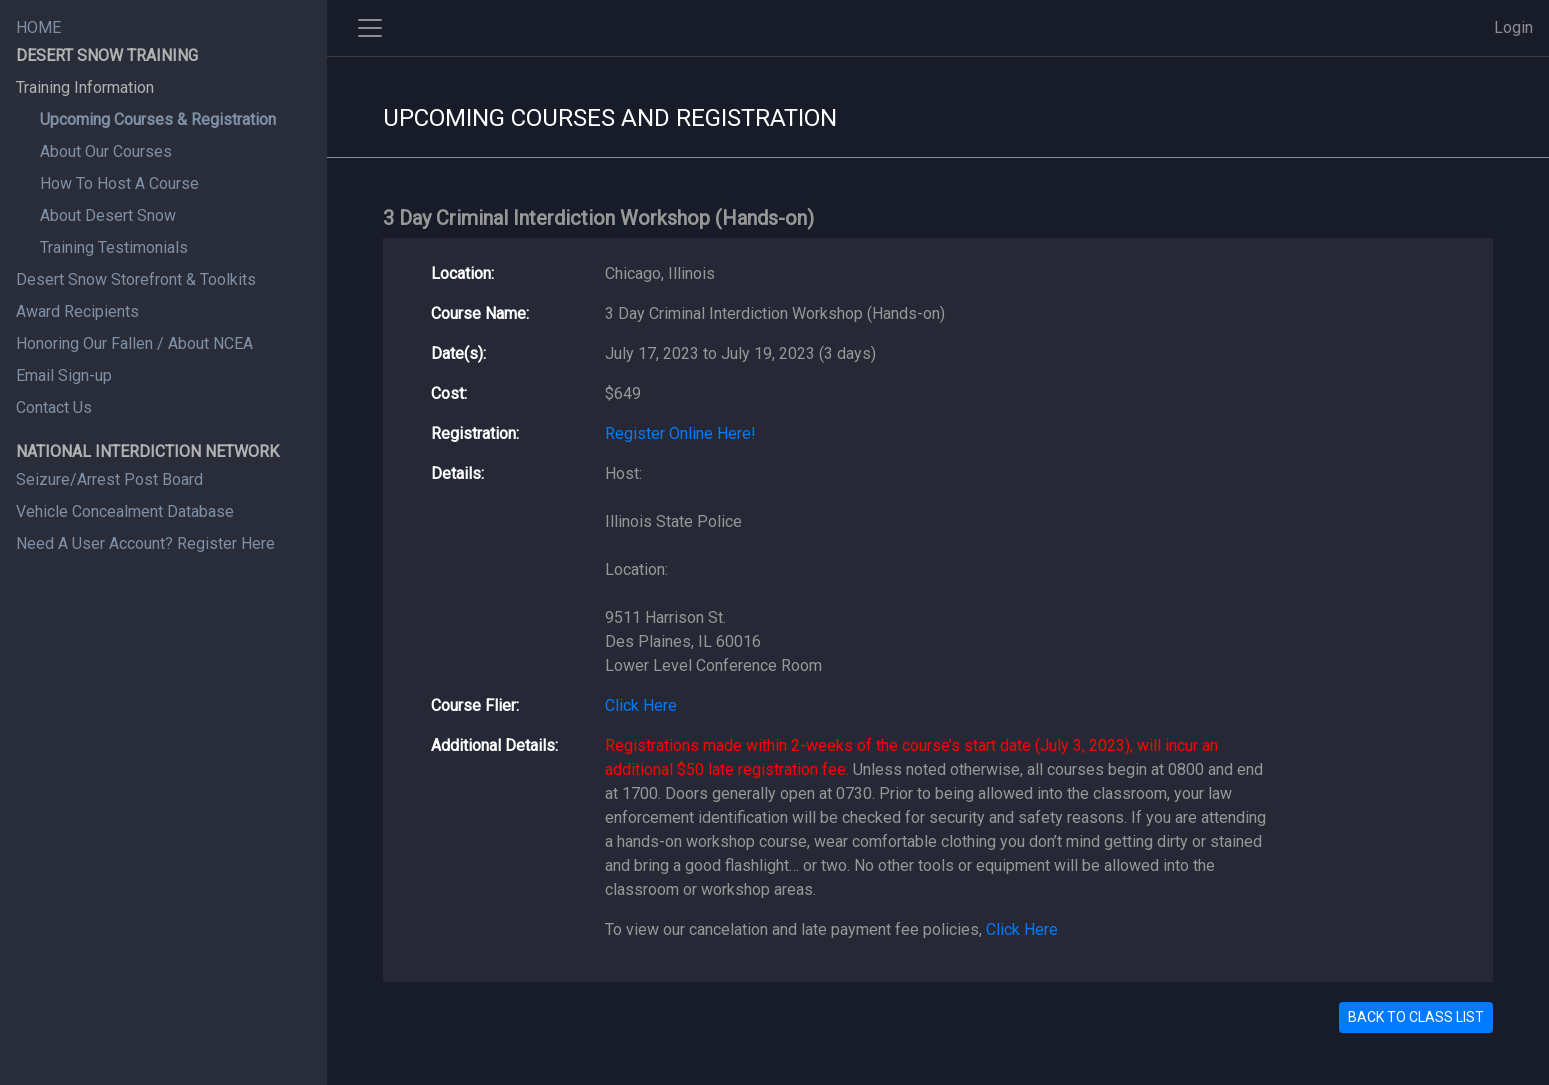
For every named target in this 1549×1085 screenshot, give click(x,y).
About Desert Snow (108, 215)
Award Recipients (77, 311)
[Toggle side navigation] (370, 28)
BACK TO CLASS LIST (1416, 1017)
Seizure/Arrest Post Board (109, 479)
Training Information (85, 87)
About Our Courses (106, 151)
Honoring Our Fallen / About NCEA (134, 343)
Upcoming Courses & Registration (158, 119)
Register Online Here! (680, 433)
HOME (38, 27)
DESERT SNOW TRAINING (107, 55)
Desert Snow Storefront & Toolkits (136, 279)
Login (1513, 27)
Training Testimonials (114, 247)
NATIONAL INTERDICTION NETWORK (147, 451)
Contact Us (54, 407)
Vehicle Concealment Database (125, 511)
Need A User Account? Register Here (145, 543)
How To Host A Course (119, 183)
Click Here (641, 705)
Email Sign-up (64, 375)
